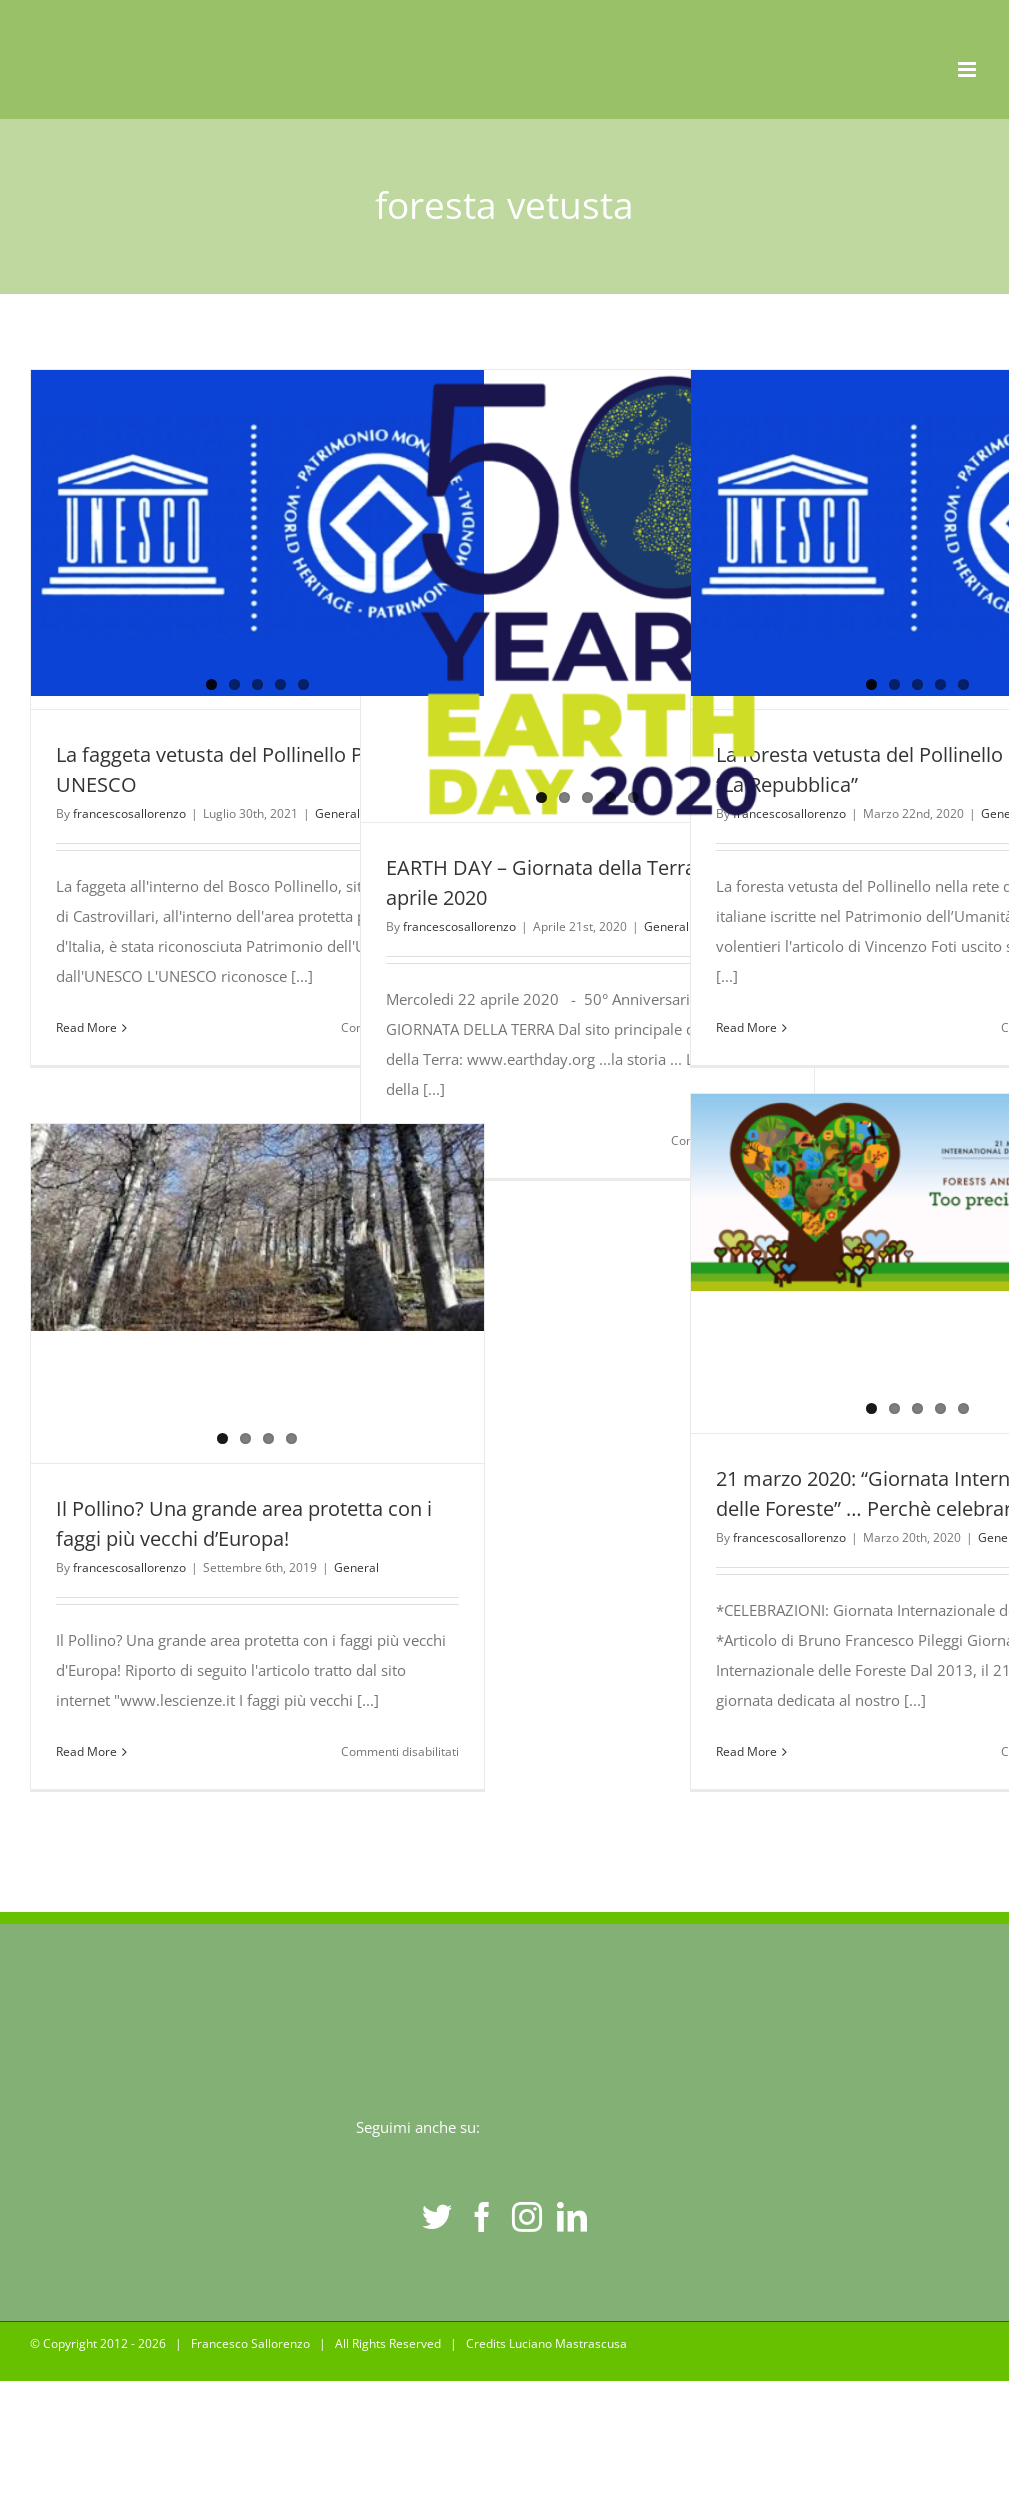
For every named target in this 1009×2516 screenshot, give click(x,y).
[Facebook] (482, 2217)
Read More (86, 1027)
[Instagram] (527, 2217)
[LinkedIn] (572, 2217)
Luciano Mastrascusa (568, 2343)
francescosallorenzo (129, 813)
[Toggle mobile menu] (968, 69)
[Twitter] (437, 2217)
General (337, 813)
